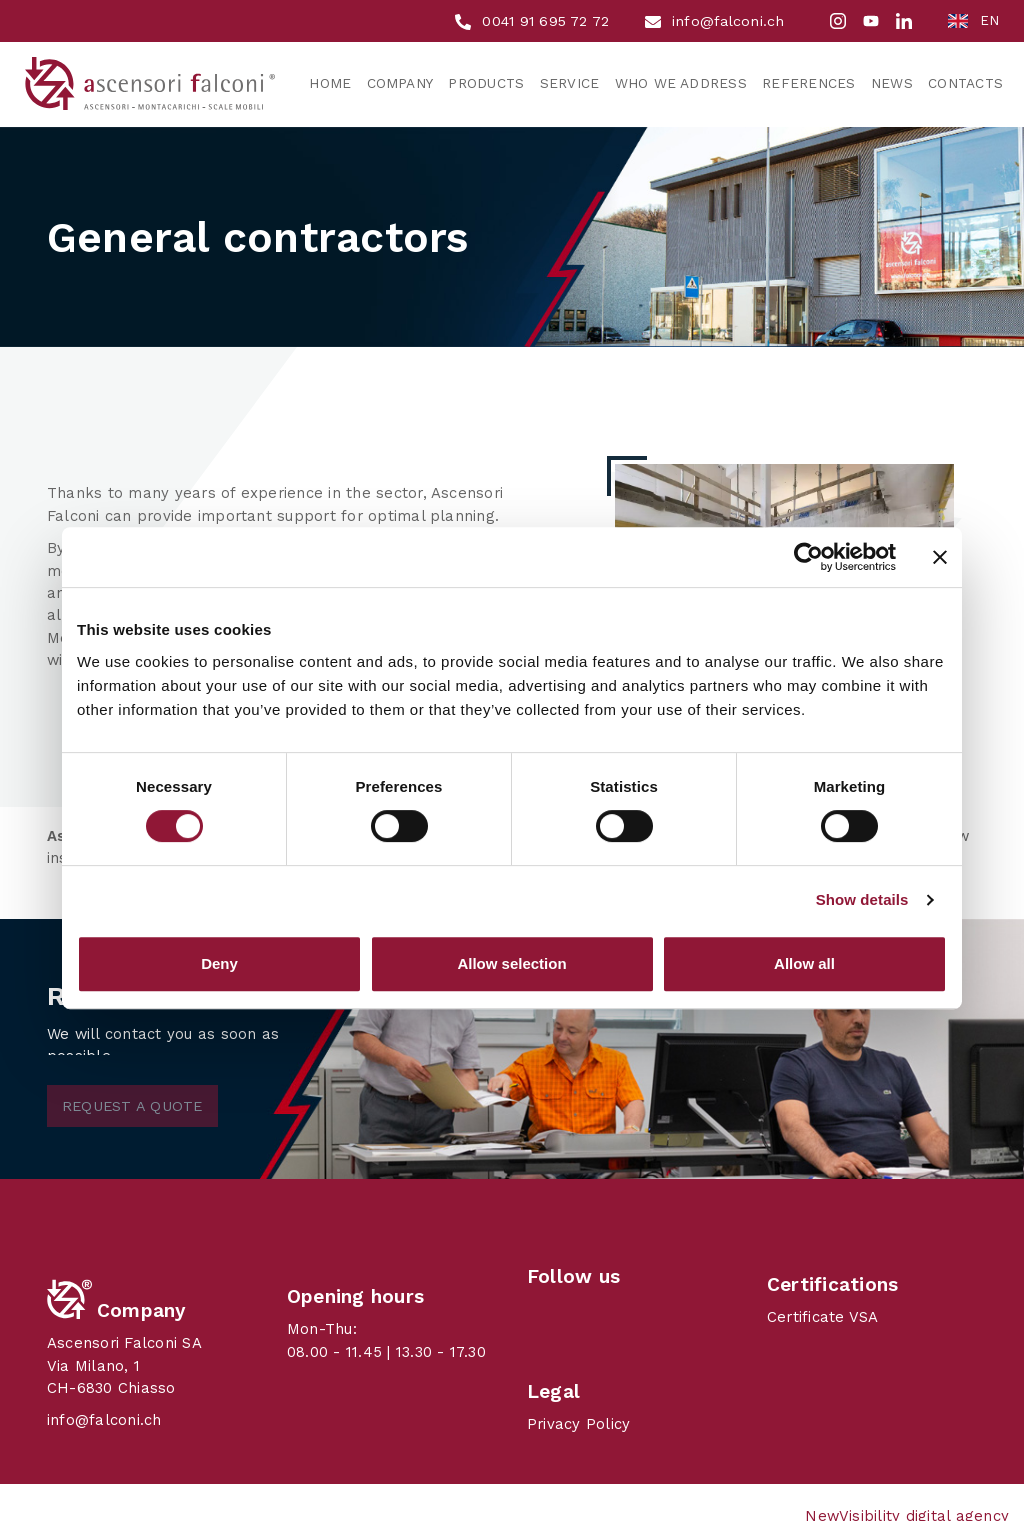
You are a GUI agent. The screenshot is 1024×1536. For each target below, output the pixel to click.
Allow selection (511, 963)
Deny (219, 963)
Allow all (804, 963)
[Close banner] (940, 557)
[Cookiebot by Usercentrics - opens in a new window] (808, 557)
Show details (862, 899)
